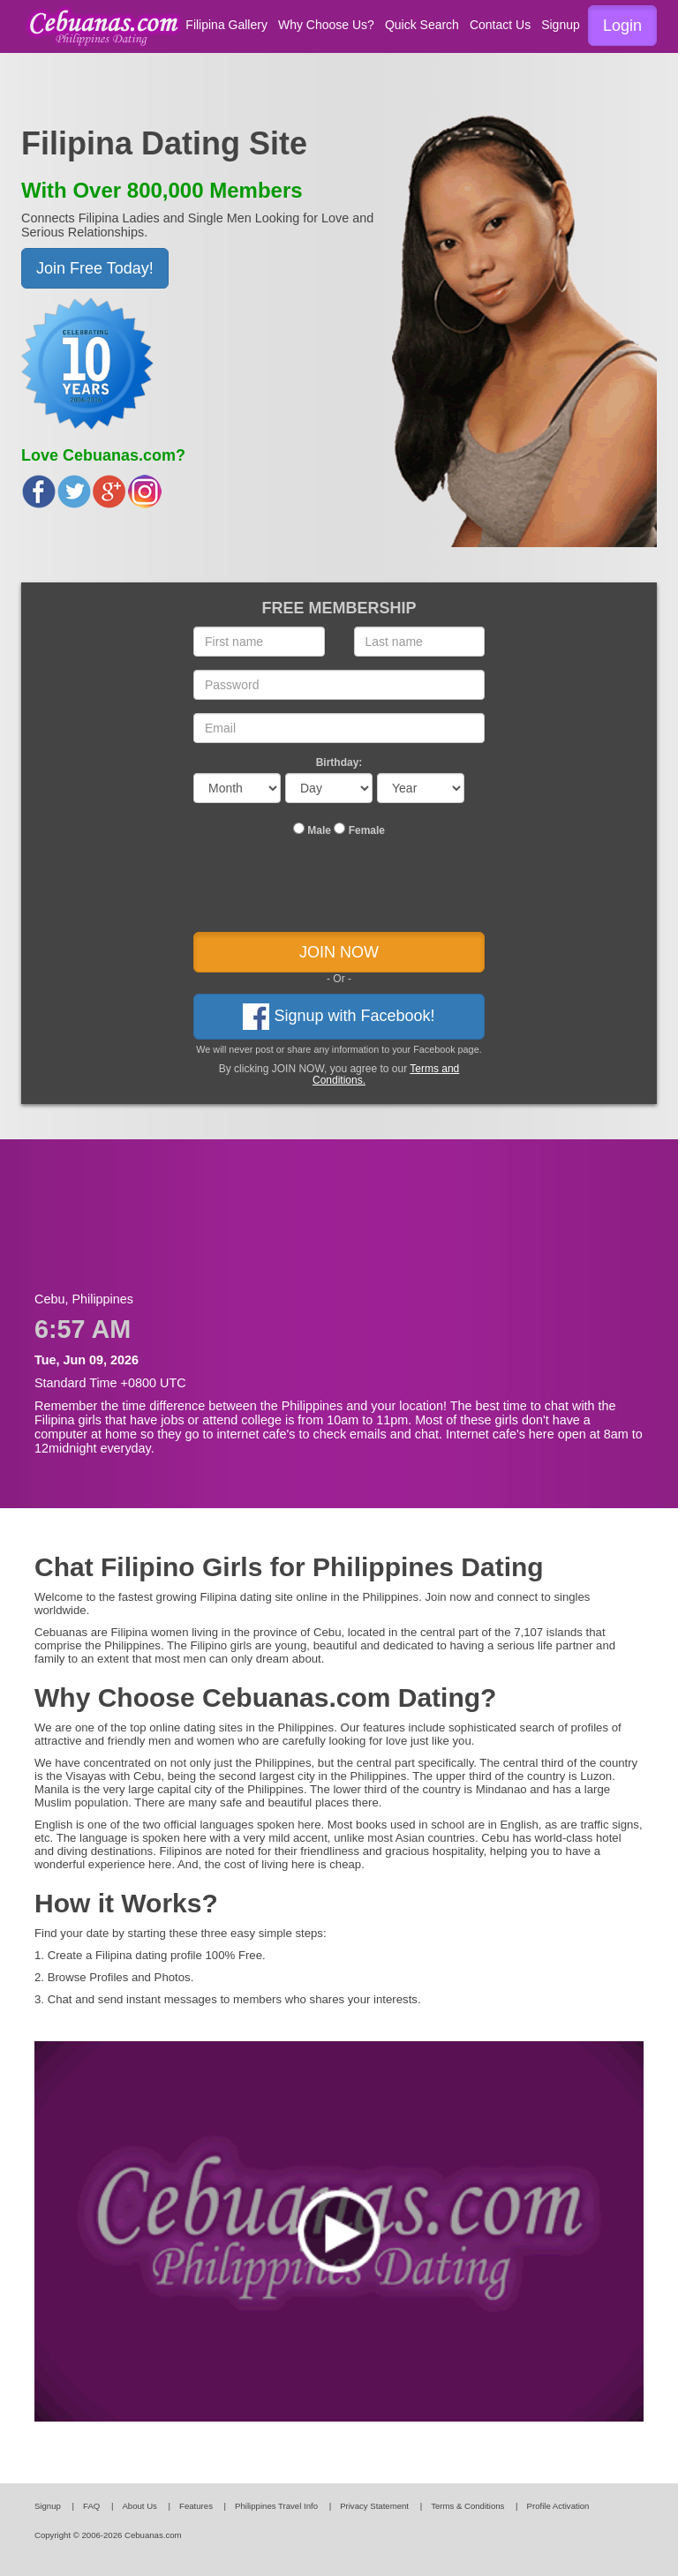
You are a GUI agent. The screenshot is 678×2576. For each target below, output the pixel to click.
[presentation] (339, 888)
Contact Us (500, 25)
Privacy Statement (374, 2506)
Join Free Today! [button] (95, 268)
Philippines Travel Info (276, 2506)
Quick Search (422, 25)
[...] (299, 828)
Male (312, 829)
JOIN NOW (339, 952)
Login (622, 25)
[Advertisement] (339, 1227)
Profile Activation (558, 2506)
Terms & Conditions (467, 2506)
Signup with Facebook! (338, 1016)
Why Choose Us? (326, 25)
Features (196, 2506)
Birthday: (339, 762)
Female (359, 829)
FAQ (91, 2506)
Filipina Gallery (226, 25)
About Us (139, 2506)
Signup (560, 25)
